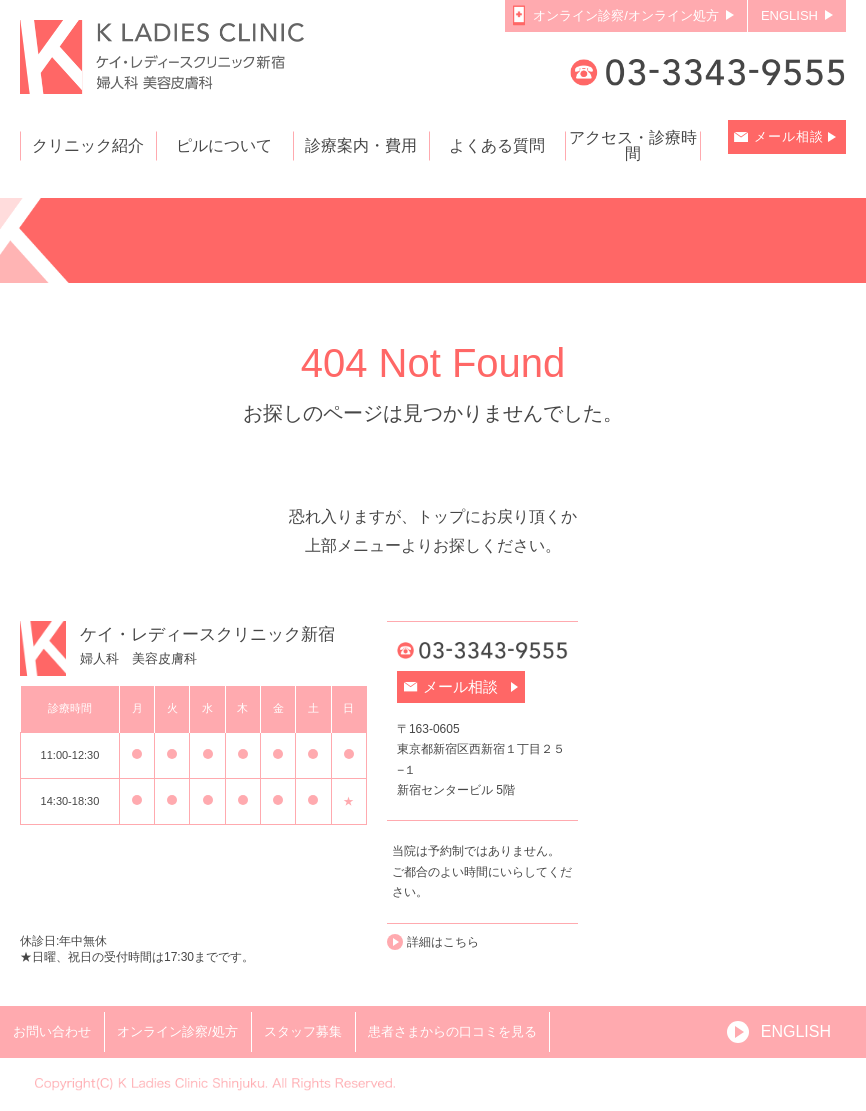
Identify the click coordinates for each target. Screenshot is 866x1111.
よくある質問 (497, 146)
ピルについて (224, 146)
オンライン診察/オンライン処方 (626, 15)
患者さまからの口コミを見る (452, 1031)
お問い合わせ (52, 1031)
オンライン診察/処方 (177, 1031)
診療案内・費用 (361, 146)
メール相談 (789, 136)
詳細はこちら (443, 942)
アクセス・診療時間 (633, 146)
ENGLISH (789, 15)
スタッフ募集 (303, 1031)
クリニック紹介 (88, 146)
